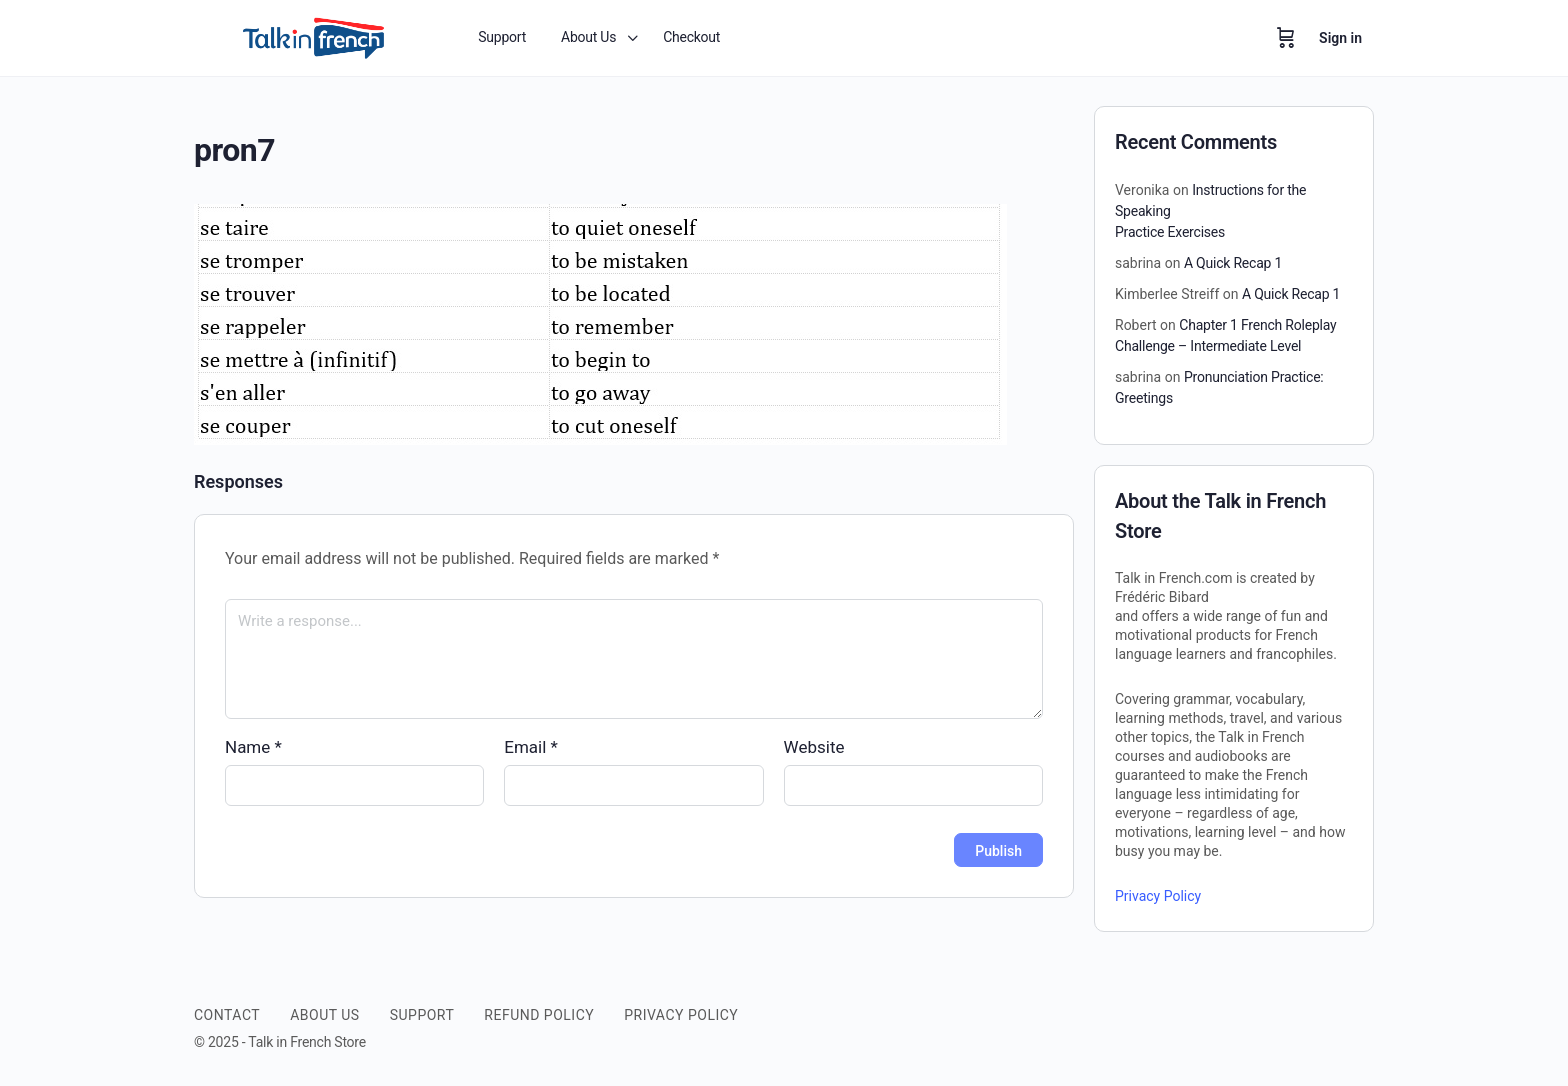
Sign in (1340, 38)
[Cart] (1286, 38)
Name (253, 747)
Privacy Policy (1158, 896)
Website (814, 747)
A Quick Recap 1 (1233, 263)
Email (531, 747)
